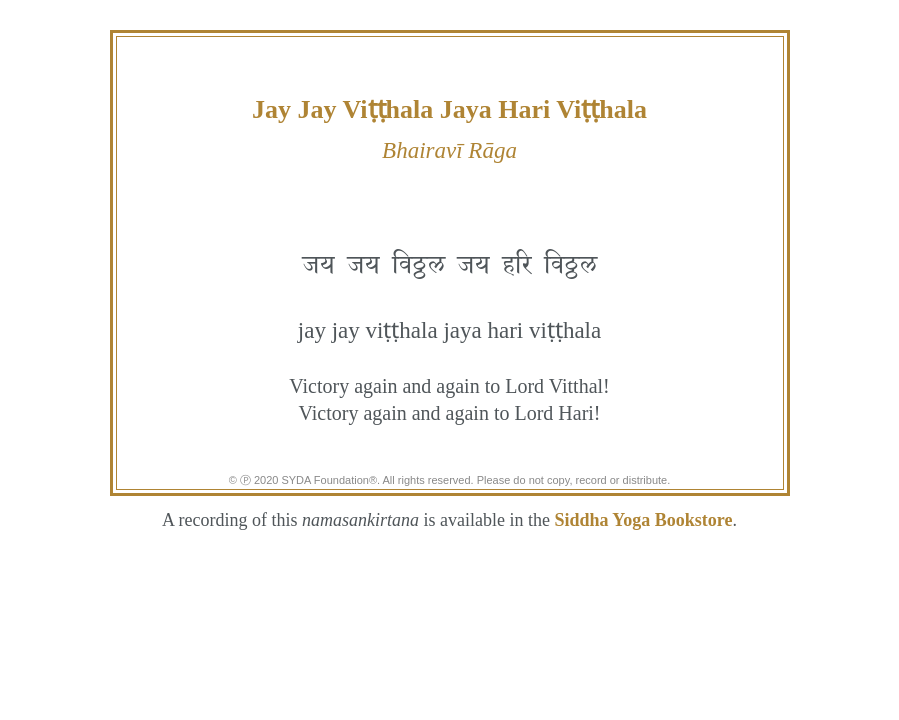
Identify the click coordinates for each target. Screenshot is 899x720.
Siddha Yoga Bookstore (643, 520)
